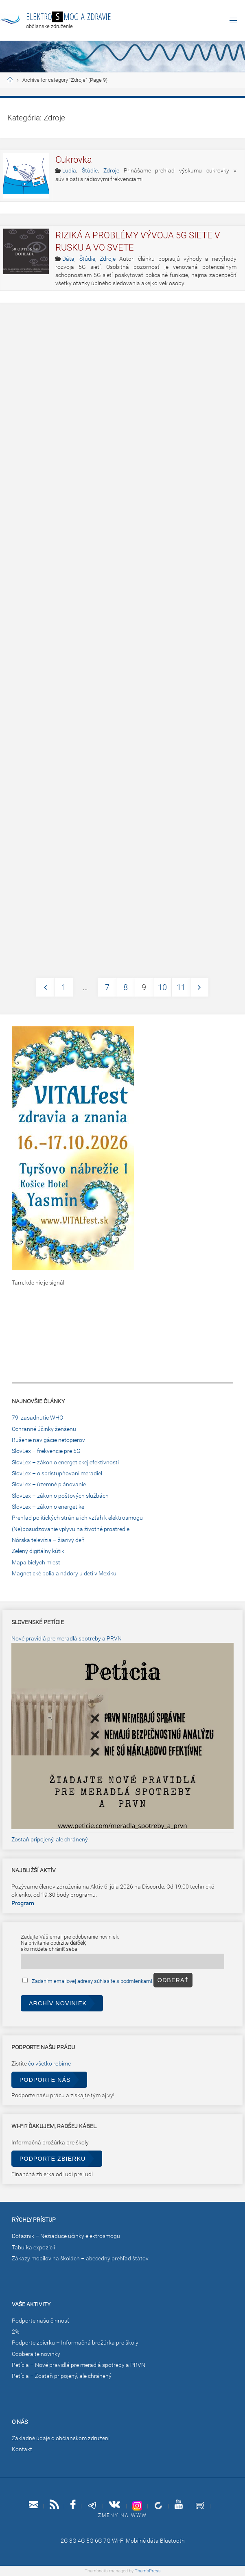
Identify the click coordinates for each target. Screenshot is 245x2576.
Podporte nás (45, 2080)
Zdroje (111, 170)
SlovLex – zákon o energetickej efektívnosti (65, 1462)
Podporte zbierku (53, 2158)
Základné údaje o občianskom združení (60, 2438)
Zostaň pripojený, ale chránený (50, 1839)
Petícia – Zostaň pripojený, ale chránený (62, 2376)
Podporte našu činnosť (40, 2320)
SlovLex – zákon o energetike (48, 1506)
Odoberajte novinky (36, 2354)
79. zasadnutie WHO (37, 1417)
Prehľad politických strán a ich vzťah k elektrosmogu (77, 1517)
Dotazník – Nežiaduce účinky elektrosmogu (66, 2236)
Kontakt (22, 2449)
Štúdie (90, 170)
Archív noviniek (58, 2003)
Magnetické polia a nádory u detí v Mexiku (64, 1573)
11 (181, 987)
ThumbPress (148, 2571)
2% (15, 2331)
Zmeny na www (122, 2515)
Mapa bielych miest (36, 1562)
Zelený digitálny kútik (38, 1551)
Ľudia (69, 170)
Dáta (68, 258)
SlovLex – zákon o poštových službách (60, 1495)
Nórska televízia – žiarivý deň (48, 1540)
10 (162, 987)
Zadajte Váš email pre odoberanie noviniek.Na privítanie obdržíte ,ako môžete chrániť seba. (70, 1943)
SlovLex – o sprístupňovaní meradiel (57, 1473)
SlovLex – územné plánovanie (49, 1484)
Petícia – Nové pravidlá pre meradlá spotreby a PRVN (78, 2365)
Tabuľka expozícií (33, 2247)
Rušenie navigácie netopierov (48, 1440)
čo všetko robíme (49, 2063)
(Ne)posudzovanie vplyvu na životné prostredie (70, 1529)
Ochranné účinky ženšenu (44, 1429)
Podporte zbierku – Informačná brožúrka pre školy (75, 2342)
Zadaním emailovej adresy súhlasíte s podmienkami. (92, 1981)
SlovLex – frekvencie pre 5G (46, 1451)
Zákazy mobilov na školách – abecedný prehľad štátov (80, 2258)
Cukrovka (73, 160)
